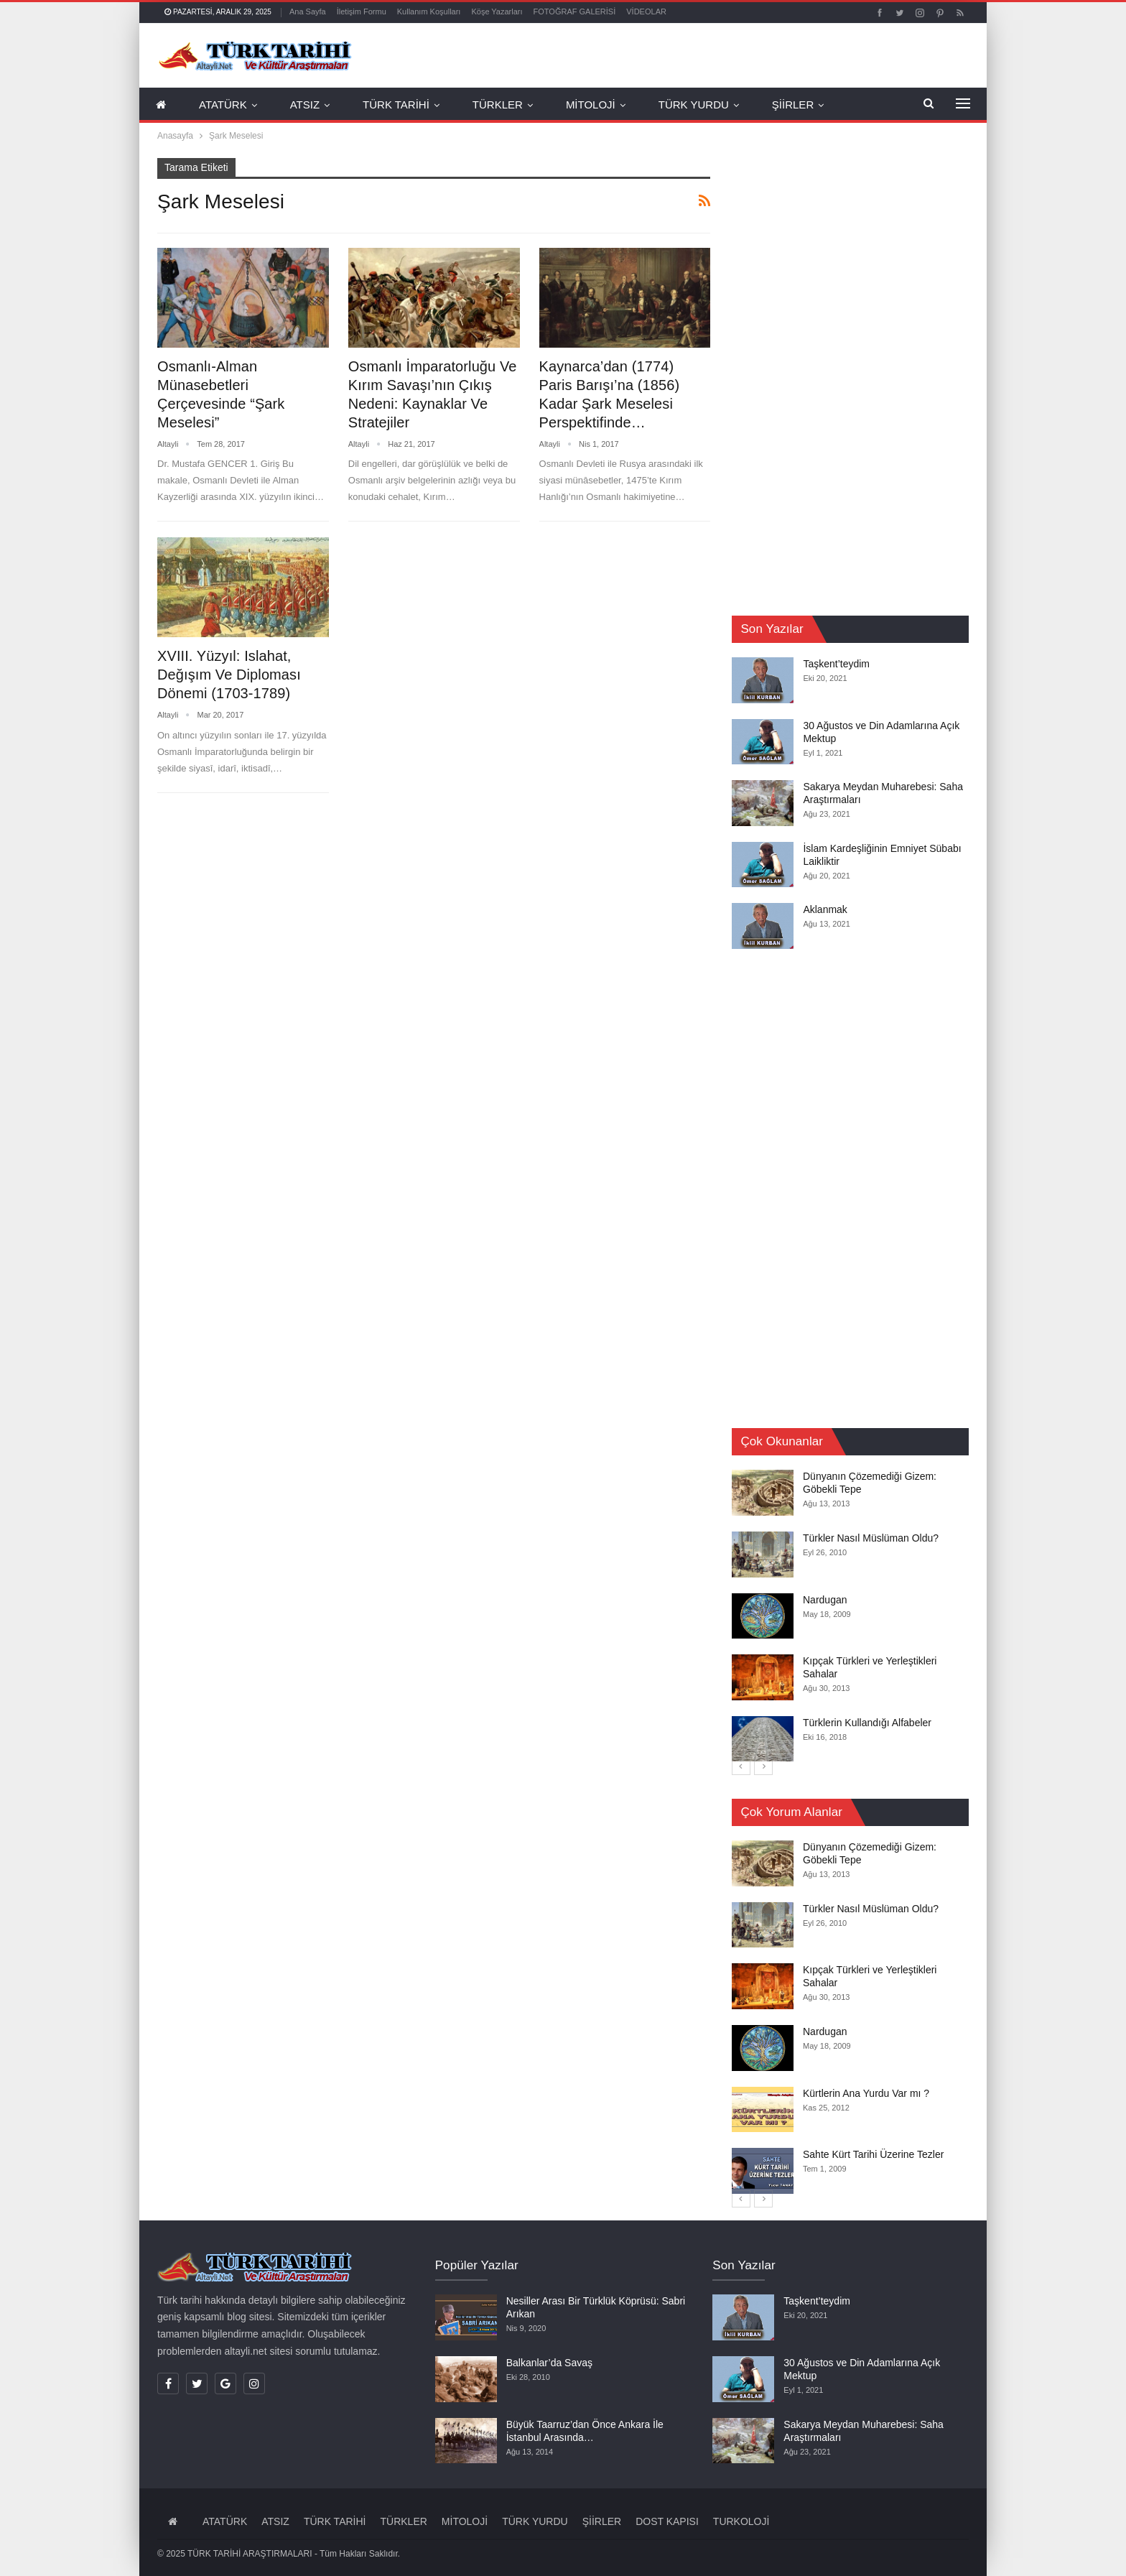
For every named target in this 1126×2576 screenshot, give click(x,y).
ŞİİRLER (793, 104)
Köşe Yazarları (496, 11)
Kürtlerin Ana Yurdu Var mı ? (866, 2092)
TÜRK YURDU (694, 104)
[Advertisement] (839, 373)
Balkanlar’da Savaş (549, 2362)
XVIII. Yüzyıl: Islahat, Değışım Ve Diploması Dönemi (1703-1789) (229, 674)
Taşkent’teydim (836, 664)
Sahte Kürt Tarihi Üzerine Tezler (873, 2154)
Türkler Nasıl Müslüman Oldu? (871, 1538)
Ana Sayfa (307, 11)
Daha (870, 104)
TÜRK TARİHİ (396, 104)
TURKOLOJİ (741, 2521)
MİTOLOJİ (590, 104)
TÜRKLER (498, 104)
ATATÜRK (223, 104)
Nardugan (825, 1599)
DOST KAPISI (667, 2521)
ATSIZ (305, 104)
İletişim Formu (361, 11)
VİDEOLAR (646, 11)
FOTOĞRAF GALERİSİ (575, 11)
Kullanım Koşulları (429, 11)
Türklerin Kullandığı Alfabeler (867, 1722)
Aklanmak (825, 909)
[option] (850, 1615)
